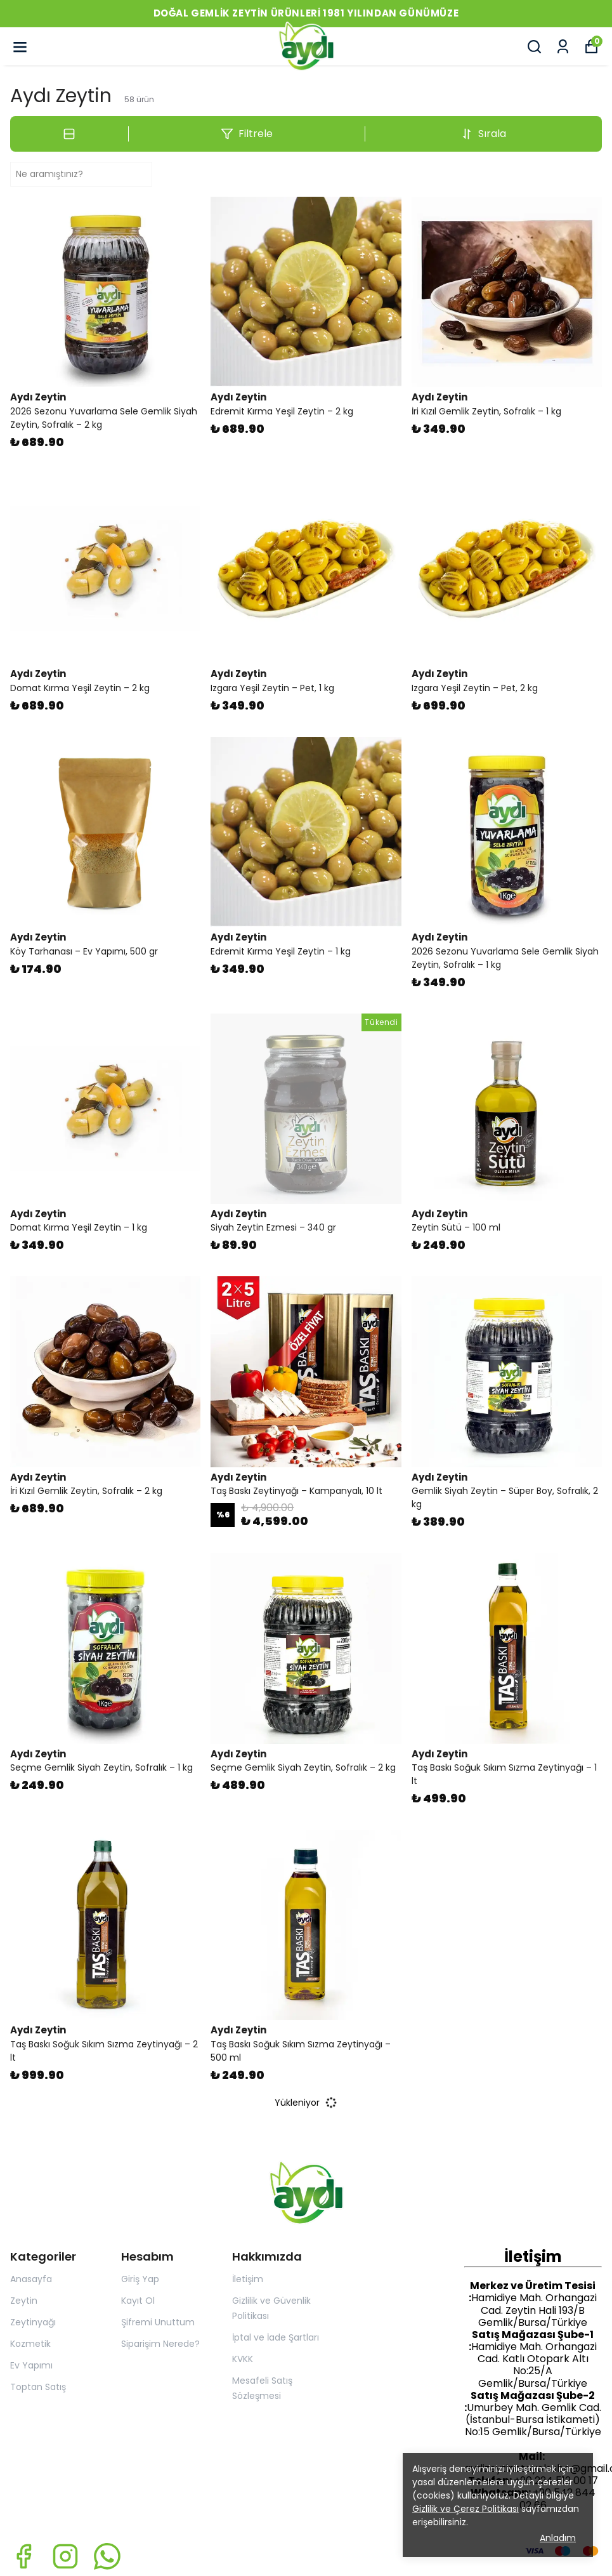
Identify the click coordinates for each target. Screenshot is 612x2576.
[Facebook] (23, 2556)
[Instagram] (65, 2556)
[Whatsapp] (107, 2556)
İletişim (247, 2279)
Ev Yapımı (31, 2365)
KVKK (242, 2359)
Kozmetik (30, 2343)
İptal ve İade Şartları (275, 2337)
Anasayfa (31, 2279)
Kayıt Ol (138, 2300)
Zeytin (23, 2300)
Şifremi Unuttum (158, 2322)
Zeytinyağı (33, 2322)
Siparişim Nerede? (160, 2343)
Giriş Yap (140, 2279)
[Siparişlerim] (563, 47)
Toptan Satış (38, 2387)
